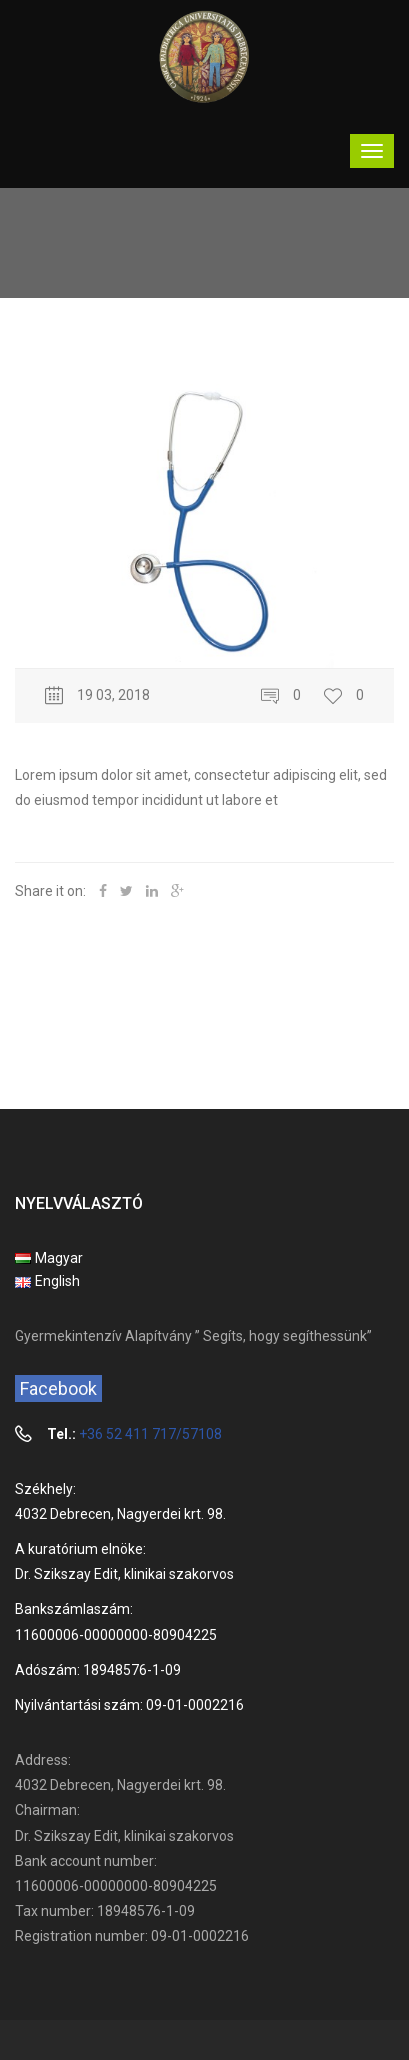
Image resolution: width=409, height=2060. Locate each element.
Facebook (58, 1388)
